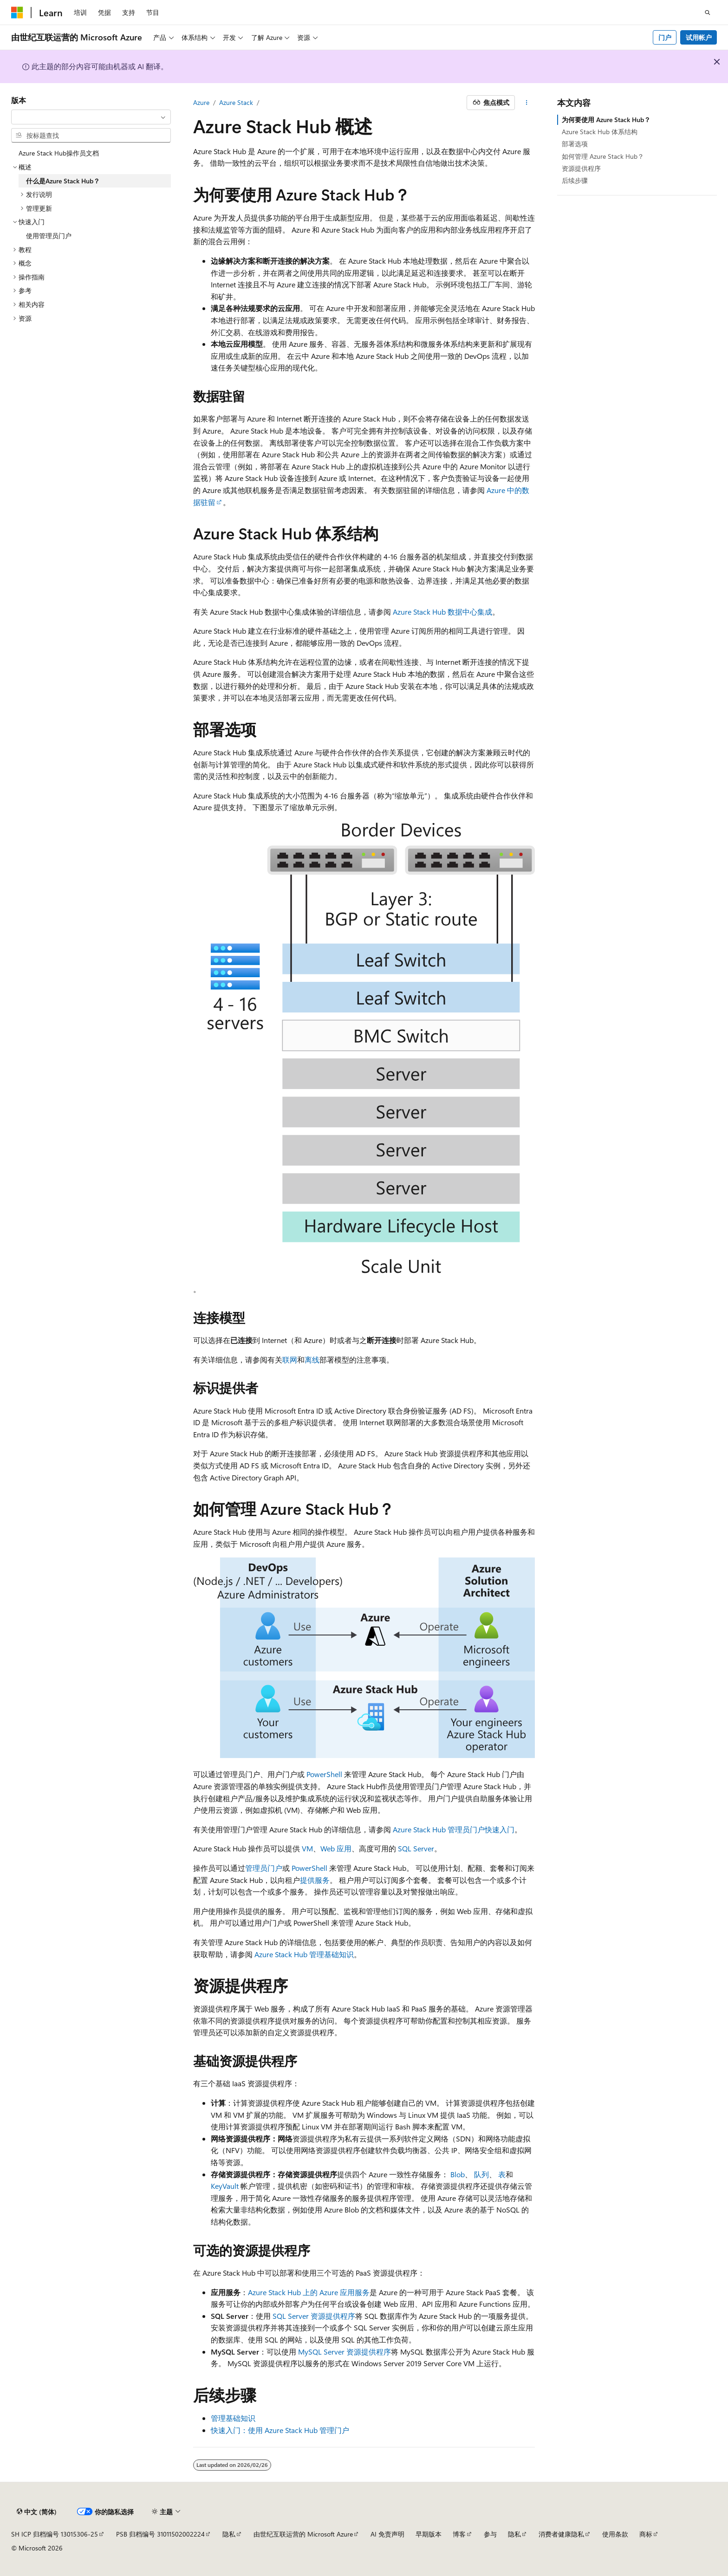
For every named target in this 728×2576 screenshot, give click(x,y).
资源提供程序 (581, 168)
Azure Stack (236, 102)
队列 (481, 2174)
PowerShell (324, 1774)
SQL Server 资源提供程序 (314, 2316)
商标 (645, 2534)
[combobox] (91, 117)
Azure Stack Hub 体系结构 (599, 131)
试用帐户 (699, 37)
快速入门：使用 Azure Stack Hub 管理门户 (280, 2430)
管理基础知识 (233, 2418)
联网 (289, 1359)
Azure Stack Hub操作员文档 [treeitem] (59, 153)
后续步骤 (575, 180)
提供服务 (315, 1880)
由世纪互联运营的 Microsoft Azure (303, 2534)
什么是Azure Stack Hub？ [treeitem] (63, 180)
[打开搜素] (707, 12)
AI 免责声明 (387, 2534)
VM (307, 1848)
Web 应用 (335, 1848)
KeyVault (225, 2186)
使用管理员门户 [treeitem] (49, 235)
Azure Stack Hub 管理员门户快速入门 (453, 1829)
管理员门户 (263, 1868)
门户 (664, 37)
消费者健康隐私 (561, 2534)
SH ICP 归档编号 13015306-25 (54, 2534)
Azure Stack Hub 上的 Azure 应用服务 (309, 2292)
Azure (201, 102)
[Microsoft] (17, 12)
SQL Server (416, 1848)
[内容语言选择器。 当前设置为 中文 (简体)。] (36, 2512)
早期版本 (429, 2534)
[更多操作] (527, 102)
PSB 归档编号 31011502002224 (160, 2534)
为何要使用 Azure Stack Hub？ (606, 119)
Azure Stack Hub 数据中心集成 (442, 611)
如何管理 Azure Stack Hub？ (603, 156)
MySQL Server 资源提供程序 (344, 2351)
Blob (457, 2174)
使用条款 (615, 2534)
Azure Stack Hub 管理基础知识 (304, 1954)
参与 (490, 2534)
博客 (459, 2534)
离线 (312, 1359)
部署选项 (575, 143)
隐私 (228, 2534)
